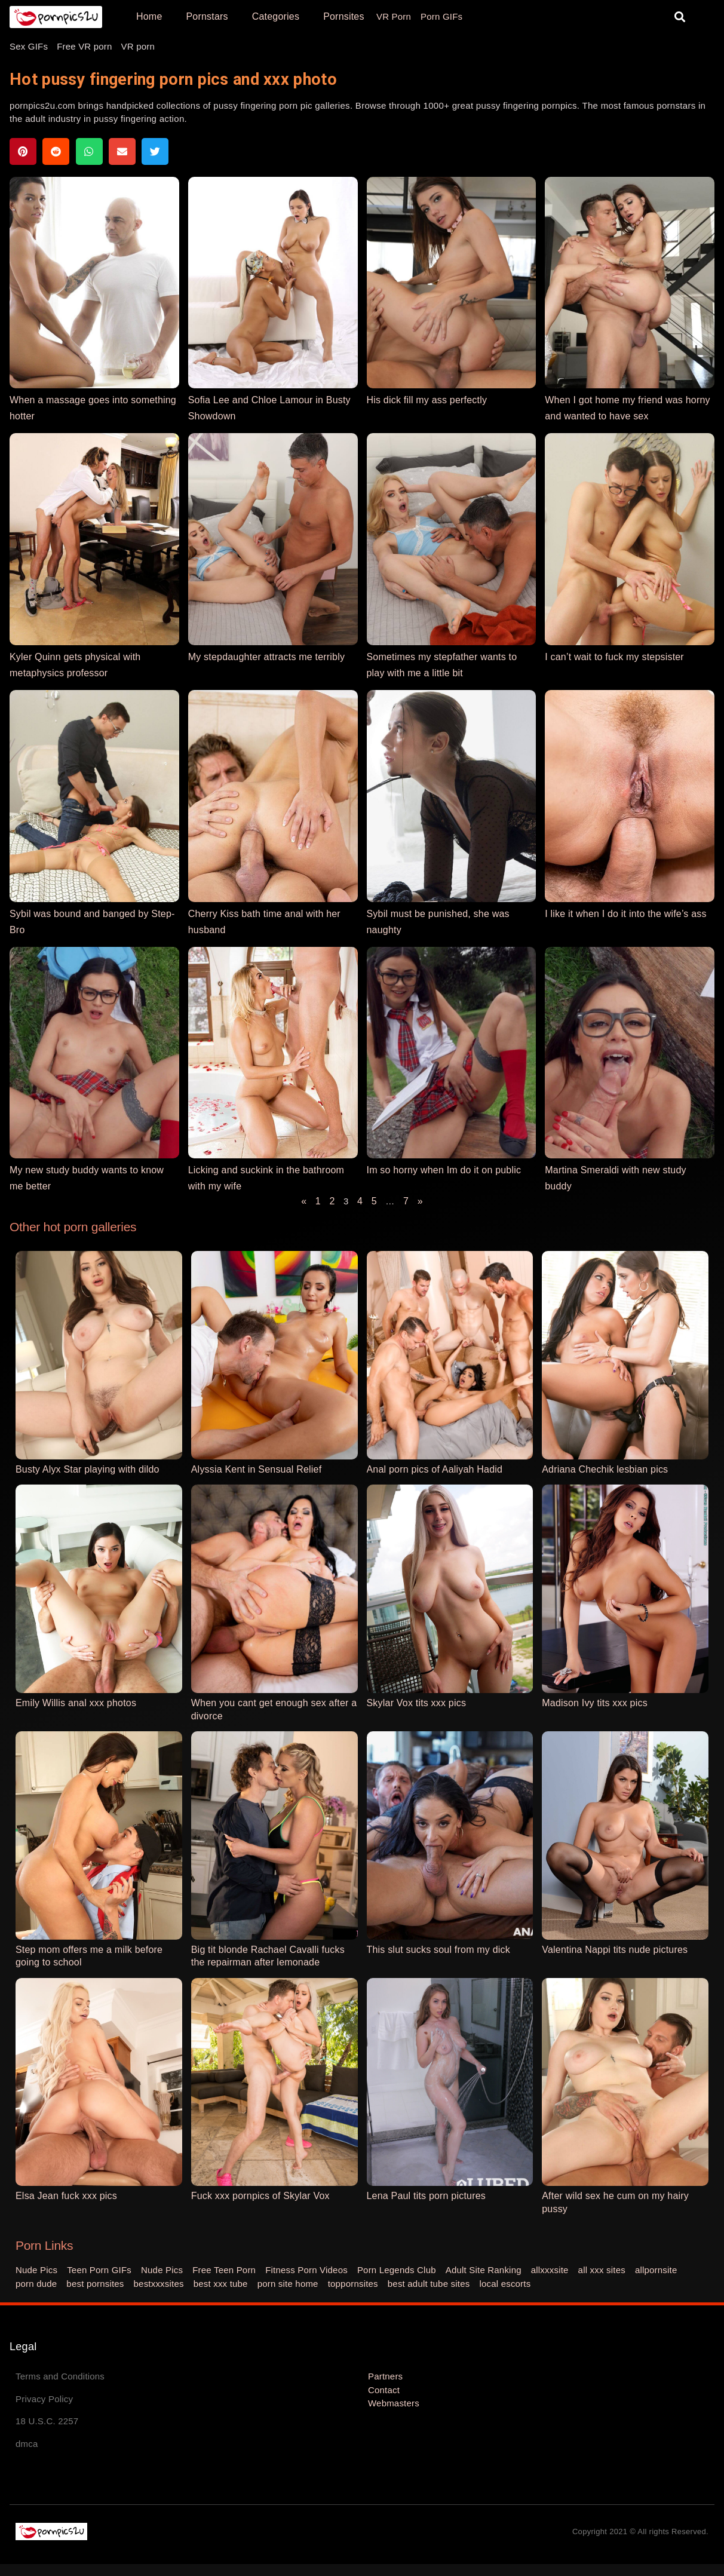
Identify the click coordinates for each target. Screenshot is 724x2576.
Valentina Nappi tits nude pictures (615, 1950)
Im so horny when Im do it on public (444, 1170)
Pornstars (207, 16)
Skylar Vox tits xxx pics (417, 1703)
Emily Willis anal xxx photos (76, 1703)
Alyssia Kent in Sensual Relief (256, 1469)
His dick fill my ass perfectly (427, 400)
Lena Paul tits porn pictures (426, 2196)
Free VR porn (84, 46)
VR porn (138, 46)
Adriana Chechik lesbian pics (605, 1469)
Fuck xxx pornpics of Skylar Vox (260, 2196)
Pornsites (343, 16)
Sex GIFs (29, 46)
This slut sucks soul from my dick (438, 1950)
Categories (275, 16)
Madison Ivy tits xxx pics (595, 1703)
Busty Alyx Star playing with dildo (87, 1469)
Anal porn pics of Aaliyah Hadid (435, 1469)
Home (149, 16)
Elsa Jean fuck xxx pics (66, 2196)
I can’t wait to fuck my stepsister (614, 657)
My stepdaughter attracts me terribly (266, 657)
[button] (680, 16)
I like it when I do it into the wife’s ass (625, 914)
